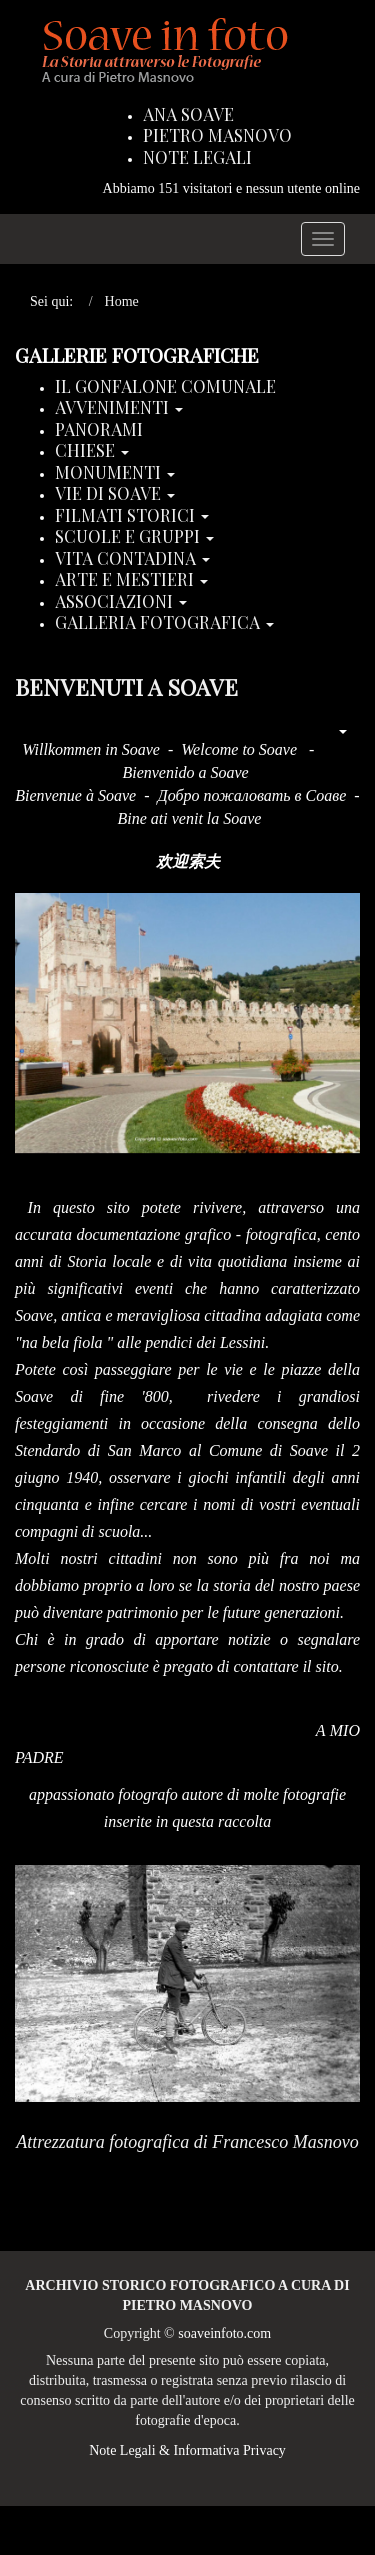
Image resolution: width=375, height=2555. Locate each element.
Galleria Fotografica (164, 623)
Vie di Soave (115, 494)
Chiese (92, 451)
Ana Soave (188, 115)
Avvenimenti (119, 408)
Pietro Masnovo (217, 136)
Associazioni (121, 602)
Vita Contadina (132, 559)
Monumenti (115, 473)
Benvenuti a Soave (126, 687)
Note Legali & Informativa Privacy (187, 2450)
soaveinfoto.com (224, 2333)
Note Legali (197, 158)
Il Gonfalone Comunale (165, 387)
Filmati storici (132, 516)
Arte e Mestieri (131, 580)
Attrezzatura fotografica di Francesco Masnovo (187, 2142)
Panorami (99, 430)
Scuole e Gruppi (134, 537)
